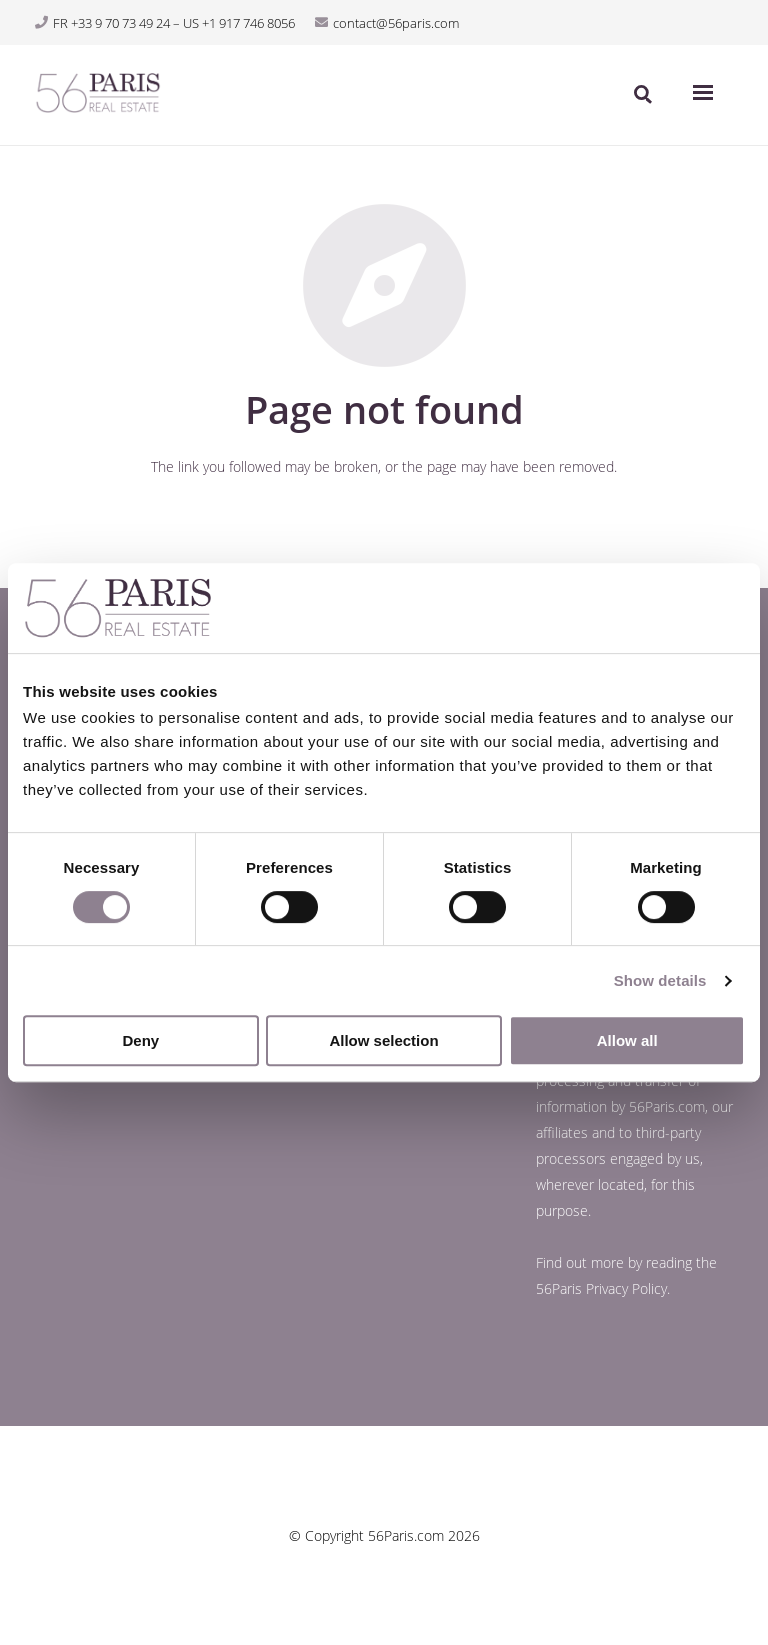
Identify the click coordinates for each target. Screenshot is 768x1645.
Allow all (627, 1040)
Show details (660, 980)
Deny (140, 1040)
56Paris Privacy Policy (601, 1288)
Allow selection (383, 1040)
